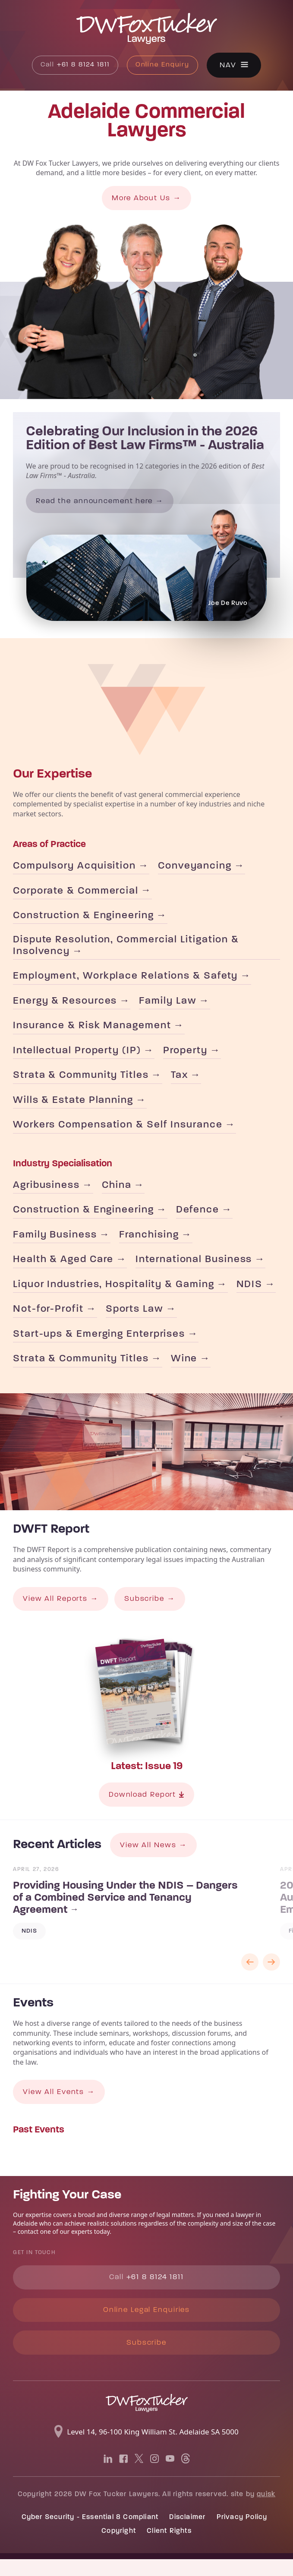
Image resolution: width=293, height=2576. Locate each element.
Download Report (146, 1806)
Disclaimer (187, 2533)
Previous (249, 1975)
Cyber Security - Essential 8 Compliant (90, 2533)
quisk (266, 2510)
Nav (231, 65)
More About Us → (146, 199)
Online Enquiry (164, 65)
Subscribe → (155, 1609)
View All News (149, 1857)
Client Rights (169, 2547)
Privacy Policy (242, 2533)
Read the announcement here (98, 502)
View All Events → (60, 2105)
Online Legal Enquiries (146, 2325)
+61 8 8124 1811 (74, 65)
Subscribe (146, 2359)
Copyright (118, 2547)
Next (271, 1975)
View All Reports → (62, 1609)
